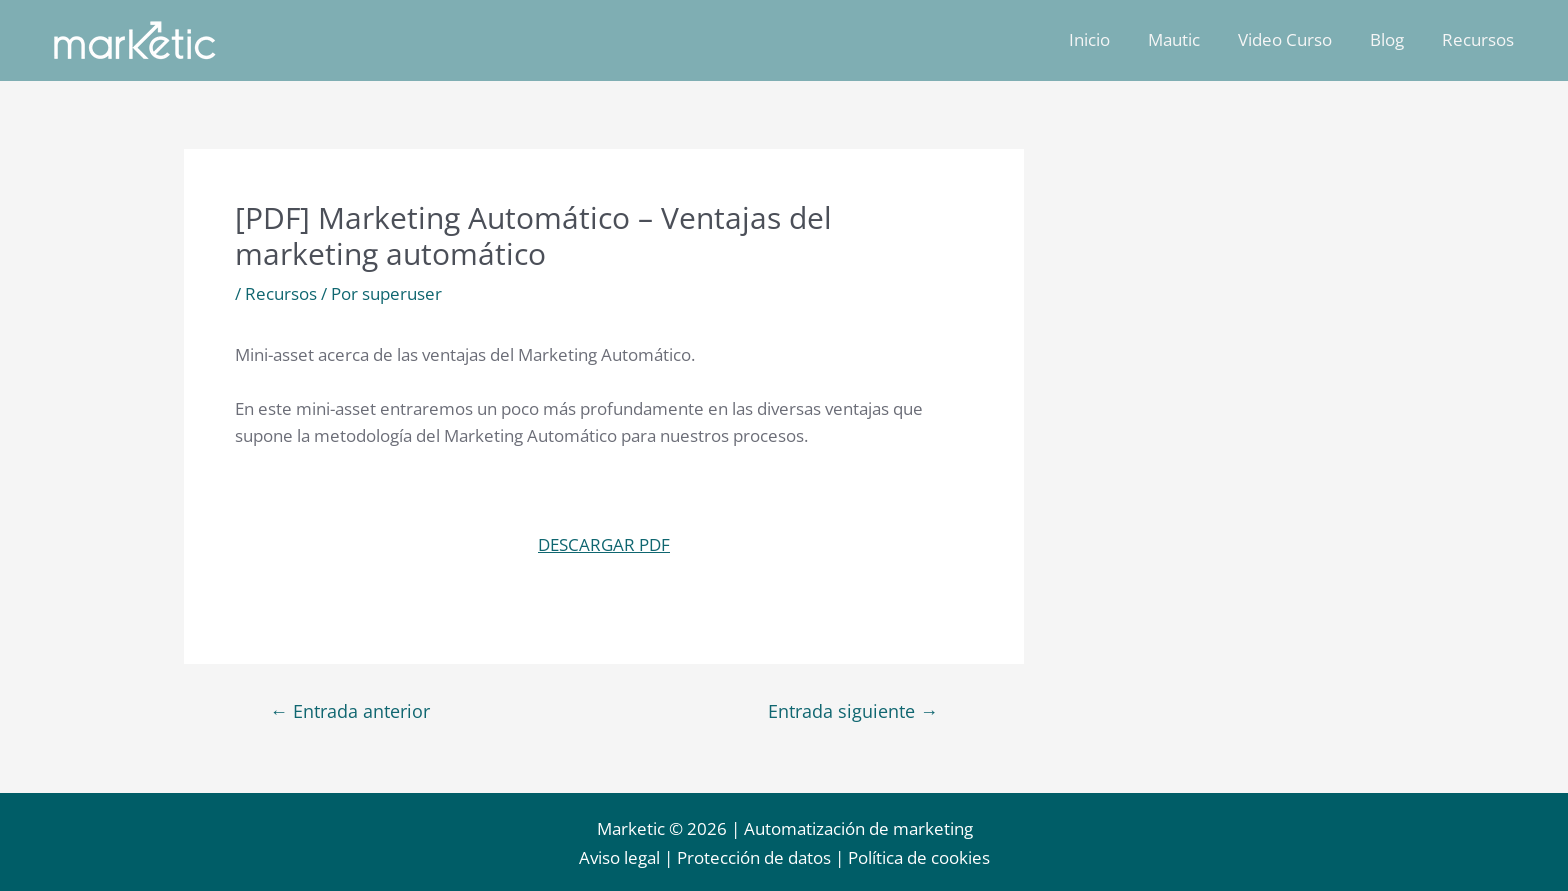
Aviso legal (619, 857)
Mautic (1188, 39)
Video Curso (1295, 39)
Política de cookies (919, 857)
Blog (1393, 39)
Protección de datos (754, 857)
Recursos (1480, 39)
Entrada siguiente (853, 711)
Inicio (1107, 39)
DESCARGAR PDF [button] (604, 544)
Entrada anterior (350, 711)
